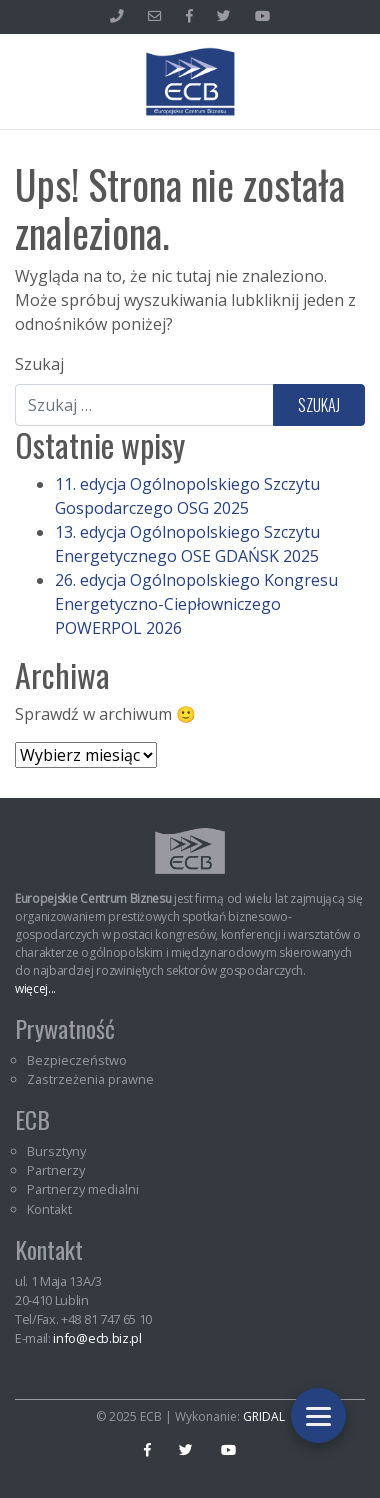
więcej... (35, 988)
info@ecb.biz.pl (97, 1338)
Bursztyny (56, 1151)
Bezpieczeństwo (77, 1060)
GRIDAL (264, 1416)
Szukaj (39, 364)
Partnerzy (56, 1170)
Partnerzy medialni (83, 1189)
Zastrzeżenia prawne (90, 1079)
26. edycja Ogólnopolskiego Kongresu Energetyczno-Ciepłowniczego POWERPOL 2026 (196, 604)
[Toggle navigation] (318, 1415)
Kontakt (49, 1209)
